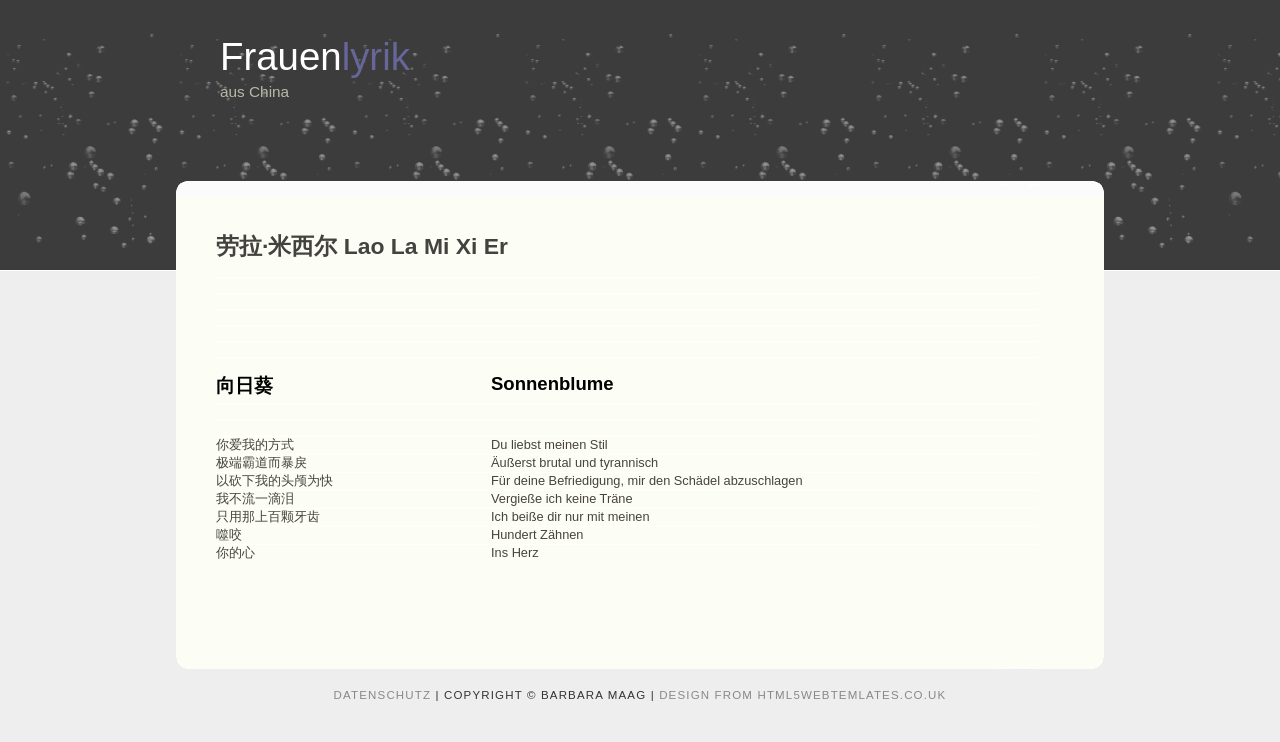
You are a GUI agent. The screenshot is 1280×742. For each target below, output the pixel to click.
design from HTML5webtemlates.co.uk (802, 695)
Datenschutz (383, 695)
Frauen (315, 56)
